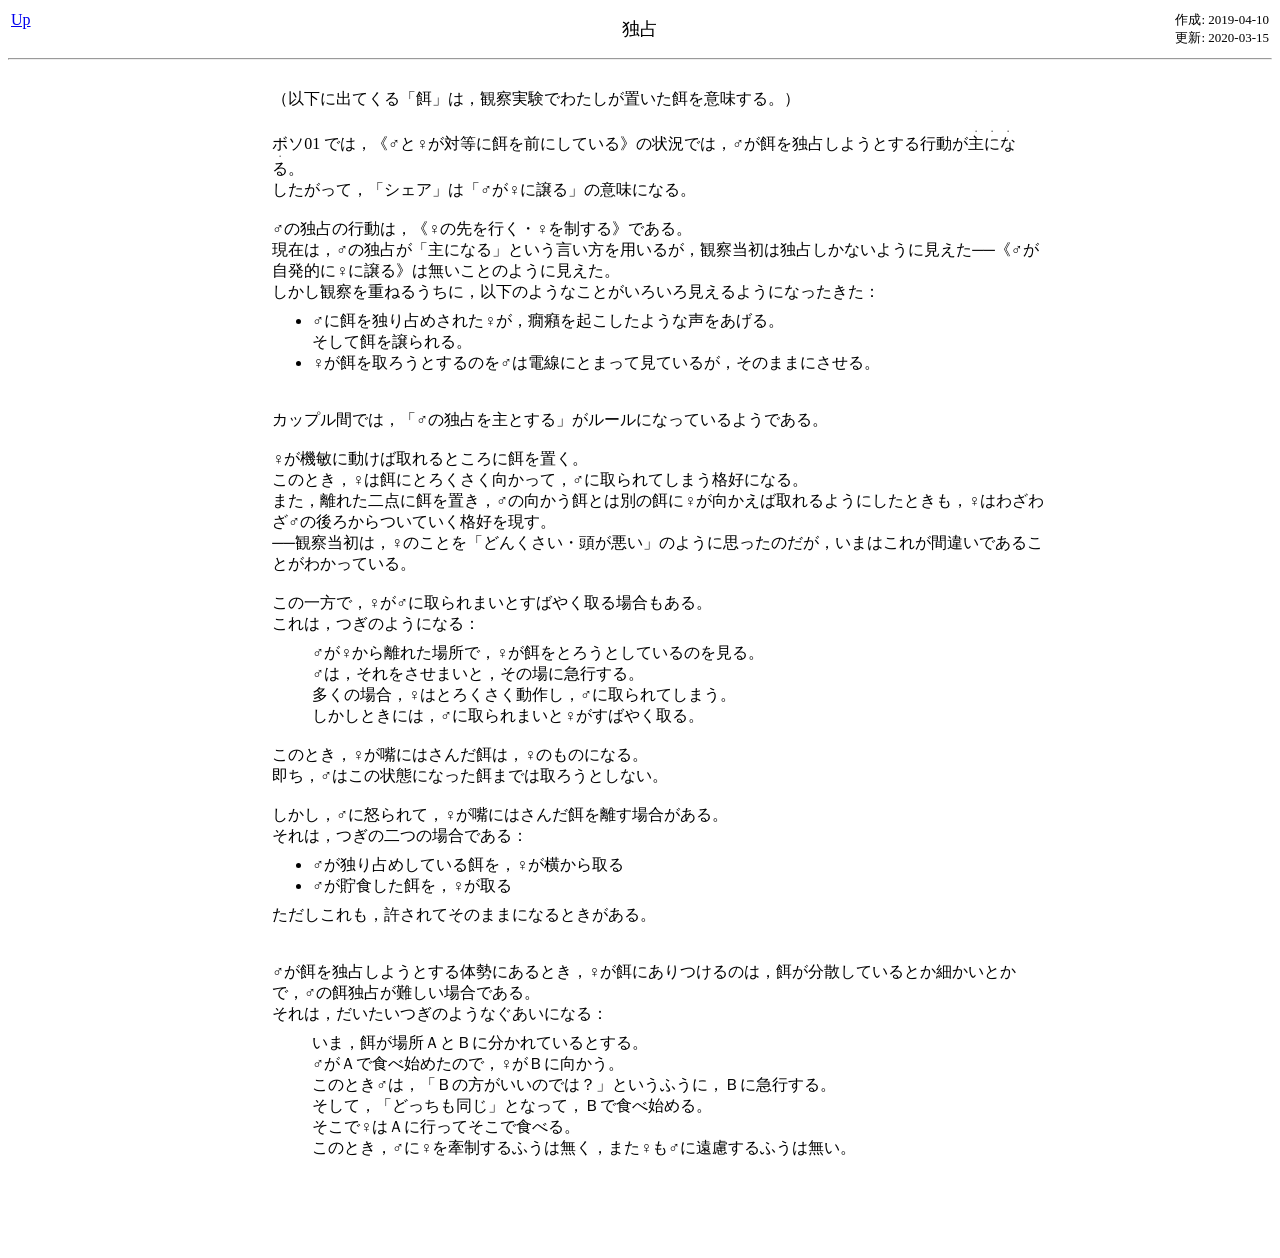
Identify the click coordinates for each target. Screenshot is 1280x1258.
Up (21, 19)
